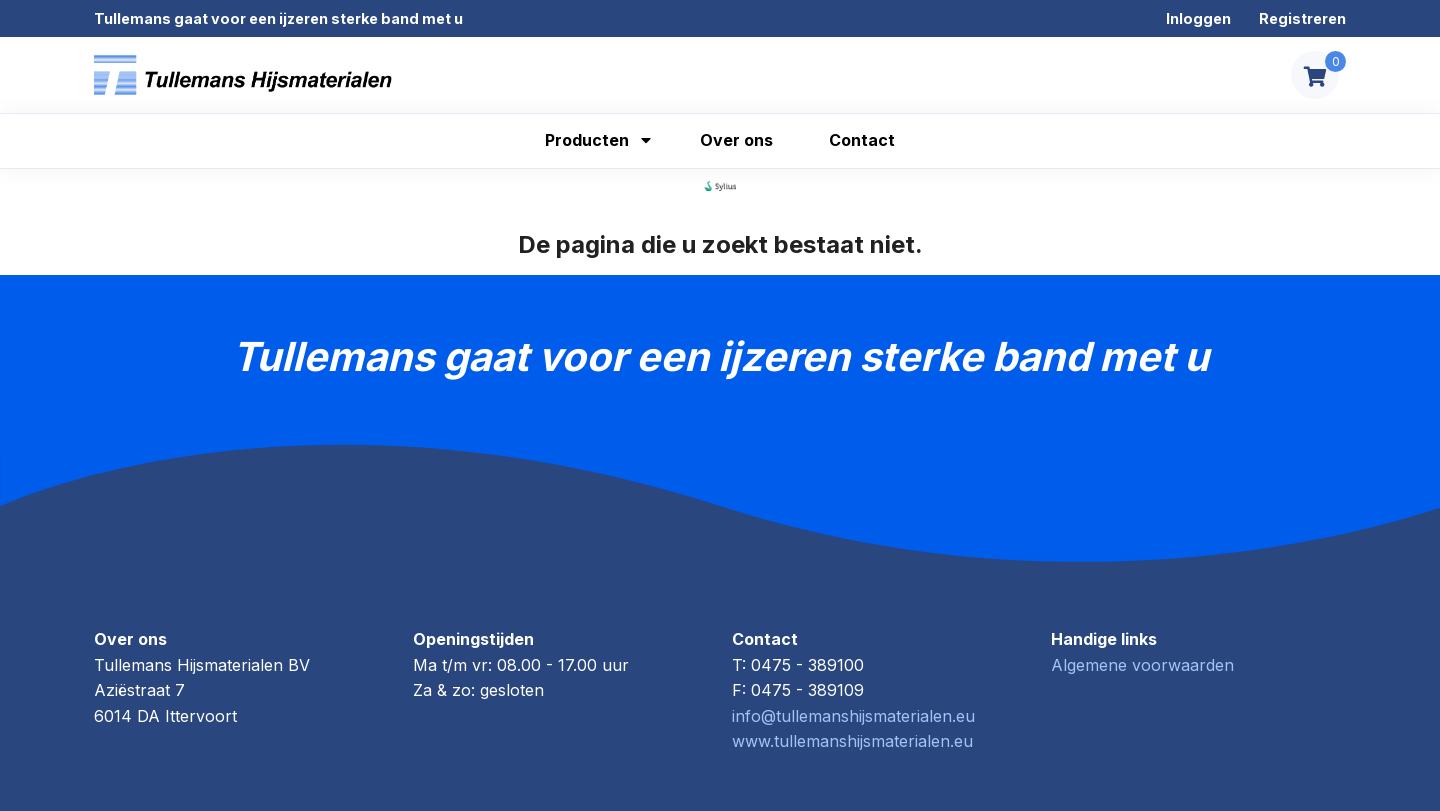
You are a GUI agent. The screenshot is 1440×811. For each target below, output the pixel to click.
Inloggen (1198, 18)
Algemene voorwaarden (1142, 665)
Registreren (1302, 18)
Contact (862, 140)
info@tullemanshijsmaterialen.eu (853, 716)
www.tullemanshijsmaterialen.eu (852, 741)
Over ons (736, 140)
